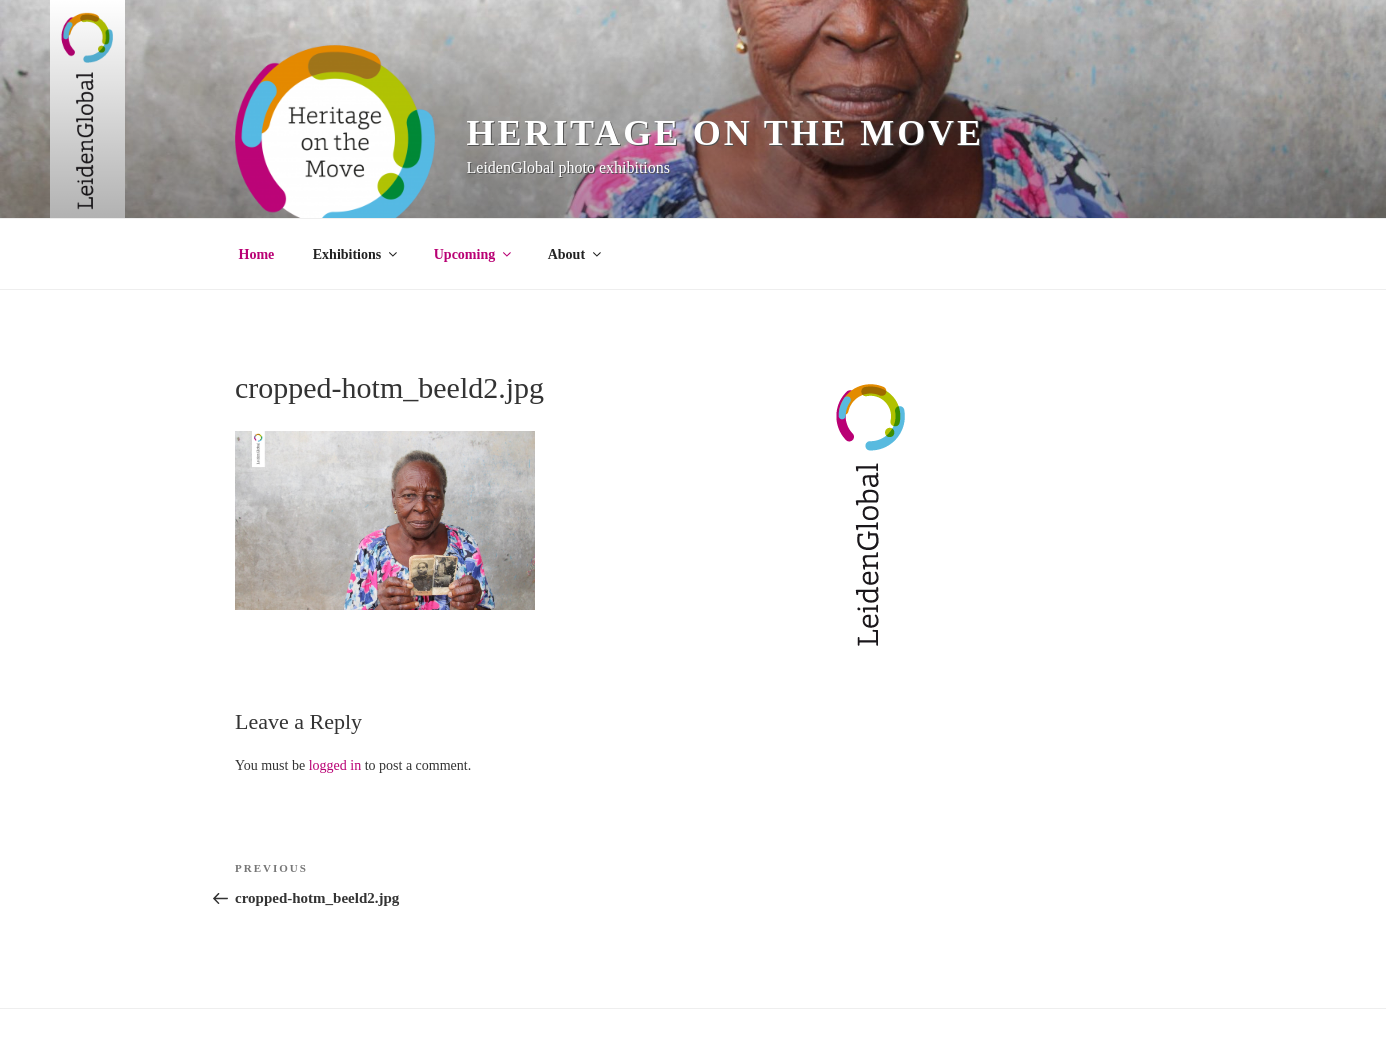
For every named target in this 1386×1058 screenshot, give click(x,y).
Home (257, 254)
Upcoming (474, 254)
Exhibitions (356, 254)
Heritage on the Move (725, 133)
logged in (335, 765)
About (576, 254)
